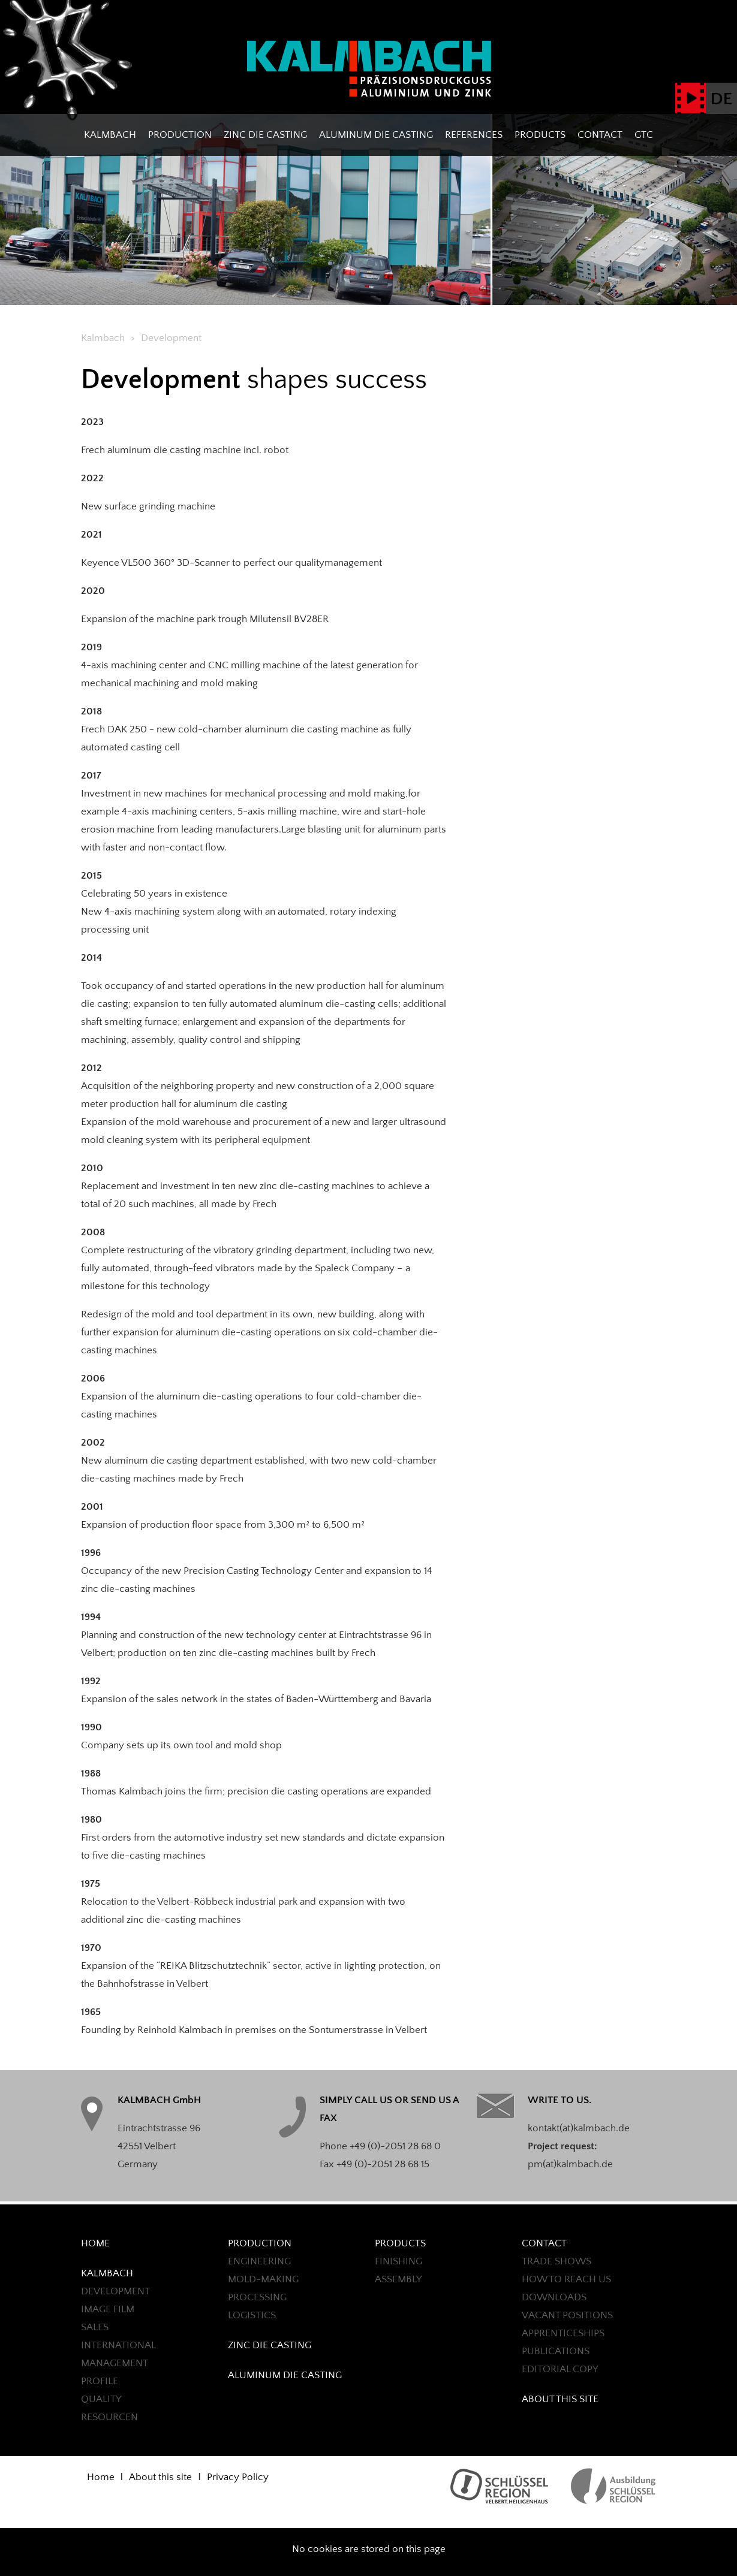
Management (114, 2363)
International (118, 2345)
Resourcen (109, 2417)
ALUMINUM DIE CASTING (376, 134)
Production (180, 134)
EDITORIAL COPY (560, 2369)
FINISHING (398, 2261)
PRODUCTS (540, 134)
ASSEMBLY (398, 2279)
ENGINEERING (259, 2261)
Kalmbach (110, 134)
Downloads (554, 2297)
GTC (643, 134)
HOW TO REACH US (566, 2279)
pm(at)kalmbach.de (570, 2164)
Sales (95, 2327)
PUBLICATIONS (555, 2351)
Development (115, 2291)
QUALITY (101, 2399)
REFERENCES (474, 134)
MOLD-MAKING (263, 2279)
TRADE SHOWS (556, 2261)
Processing (257, 2297)
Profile (99, 2381)
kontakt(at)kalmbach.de (579, 2128)
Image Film (107, 2309)
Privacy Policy (238, 2477)
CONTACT (599, 134)
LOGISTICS (252, 2315)
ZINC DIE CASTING (265, 134)
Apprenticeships (563, 2333)
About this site (560, 2399)
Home (95, 2243)
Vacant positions (567, 2315)
